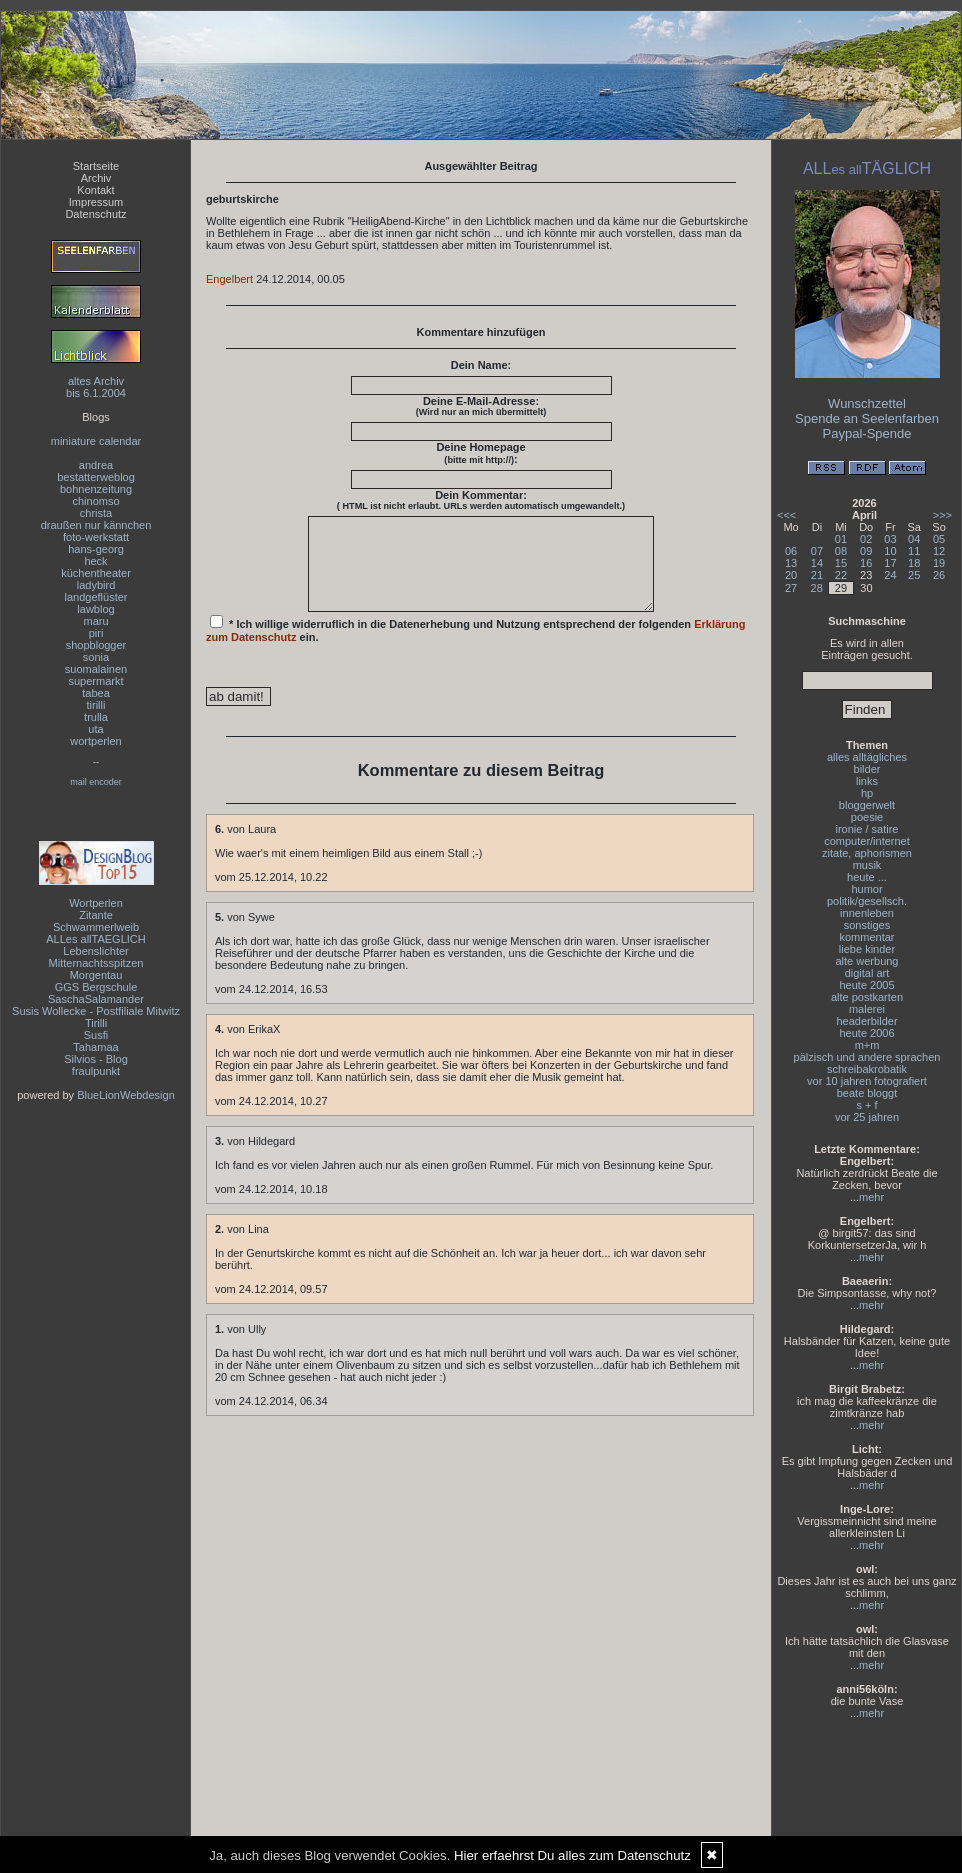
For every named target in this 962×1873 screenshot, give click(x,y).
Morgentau (96, 975)
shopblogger (96, 645)
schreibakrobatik (867, 1069)
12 (939, 551)
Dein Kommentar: (481, 500)
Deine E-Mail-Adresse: (481, 406)
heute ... (867, 877)
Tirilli (96, 1023)
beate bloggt (867, 1093)
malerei (867, 1009)
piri (96, 633)
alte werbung (867, 961)
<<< (786, 515)
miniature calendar (96, 441)
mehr (871, 1197)
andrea (96, 465)
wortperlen (95, 741)
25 (914, 575)
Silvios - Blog (96, 1059)
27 (791, 588)
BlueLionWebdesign (126, 1095)
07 (817, 551)
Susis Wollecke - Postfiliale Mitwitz (96, 1011)
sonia (96, 657)
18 (914, 563)
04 (914, 539)
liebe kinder (867, 949)
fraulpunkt (96, 1071)
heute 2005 (866, 985)
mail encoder (96, 782)
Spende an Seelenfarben (867, 418)
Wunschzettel (867, 403)
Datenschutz (95, 214)
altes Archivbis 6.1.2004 (96, 387)
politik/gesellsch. (867, 901)
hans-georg (96, 549)
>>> (942, 515)
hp (867, 793)
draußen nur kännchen (96, 525)
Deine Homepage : (480, 453)
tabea (96, 693)
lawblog (95, 609)
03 (890, 539)
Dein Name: (481, 365)
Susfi (96, 1035)
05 (939, 539)
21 (817, 575)
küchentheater (96, 573)
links (867, 781)
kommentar (866, 937)
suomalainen (96, 669)
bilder (867, 769)
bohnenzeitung (96, 489)
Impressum (96, 202)
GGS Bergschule (96, 987)
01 (841, 539)
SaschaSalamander (96, 999)
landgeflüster (96, 597)
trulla (96, 717)
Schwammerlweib (96, 927)
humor (866, 889)
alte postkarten (867, 997)
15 (841, 563)
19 (939, 563)
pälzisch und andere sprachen (867, 1057)
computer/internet (867, 841)
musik (867, 865)
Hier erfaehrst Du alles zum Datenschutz (572, 1855)
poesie (867, 817)
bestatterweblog (96, 477)
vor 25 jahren (867, 1117)
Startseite (96, 166)
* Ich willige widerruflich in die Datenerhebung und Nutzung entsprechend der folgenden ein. (476, 647)
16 (866, 563)
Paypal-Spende (867, 433)
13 (791, 563)
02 (866, 539)
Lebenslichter (95, 951)
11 (914, 551)
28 (817, 588)
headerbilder (866, 1021)
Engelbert (229, 279)
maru (95, 621)
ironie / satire (867, 829)
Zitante (96, 915)
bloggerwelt (867, 805)
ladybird (96, 585)
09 (866, 551)
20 (791, 575)
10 (890, 551)
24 (890, 575)
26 (939, 575)
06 (791, 551)
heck (95, 561)
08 (841, 551)
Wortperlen (96, 903)
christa (96, 513)
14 (817, 563)
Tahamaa (95, 1047)
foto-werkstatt (96, 537)
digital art (867, 973)
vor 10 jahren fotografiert (867, 1081)
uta (95, 729)
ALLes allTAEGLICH (95, 939)
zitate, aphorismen (867, 853)
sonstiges (867, 925)
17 (890, 563)
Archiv (96, 178)
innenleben (867, 913)
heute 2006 (866, 1033)
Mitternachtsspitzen (96, 963)
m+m (867, 1045)
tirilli (96, 705)
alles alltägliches (867, 757)
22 (841, 575)
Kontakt (95, 190)
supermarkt (95, 681)
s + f (866, 1105)
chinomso (95, 501)
